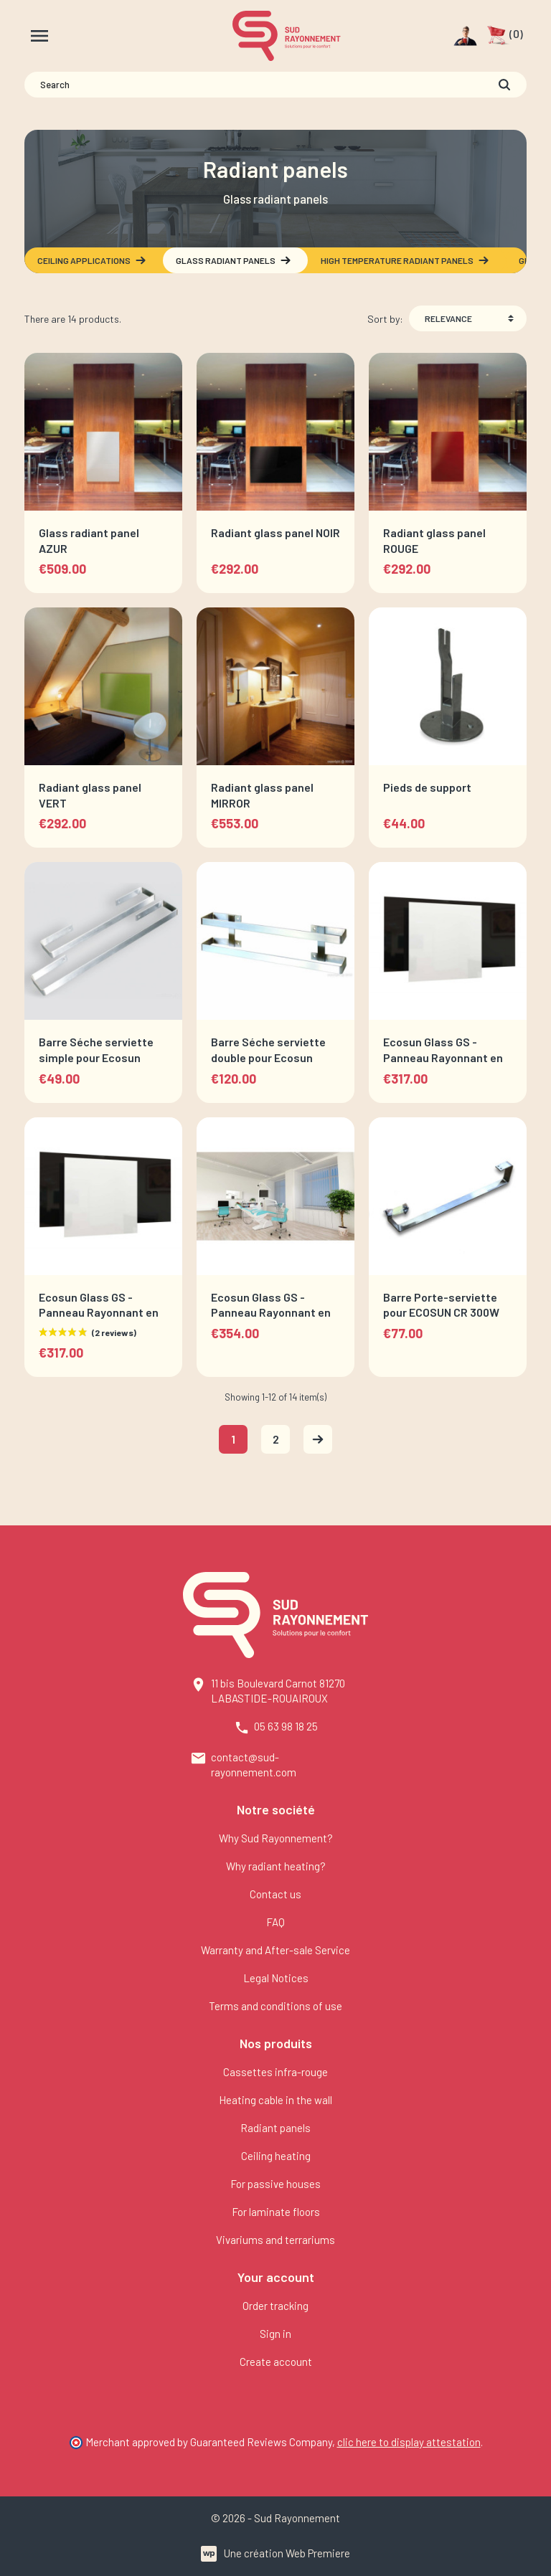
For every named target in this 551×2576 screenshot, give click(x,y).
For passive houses (275, 2183)
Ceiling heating (276, 2155)
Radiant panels (275, 2127)
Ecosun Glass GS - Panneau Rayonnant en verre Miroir (271, 1312)
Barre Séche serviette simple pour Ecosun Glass (96, 1057)
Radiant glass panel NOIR (275, 532)
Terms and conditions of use (275, 2005)
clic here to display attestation (409, 2441)
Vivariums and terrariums (275, 2239)
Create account (276, 2361)
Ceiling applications (92, 260)
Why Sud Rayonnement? (276, 1838)
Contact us (275, 1894)
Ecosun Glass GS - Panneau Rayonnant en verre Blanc (443, 1057)
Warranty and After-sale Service (275, 1949)
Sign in (275, 2333)
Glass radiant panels (234, 260)
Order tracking (275, 2305)
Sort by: (385, 319)
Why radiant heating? (276, 1866)
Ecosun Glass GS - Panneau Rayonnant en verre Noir (99, 1312)
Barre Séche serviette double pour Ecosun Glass (268, 1057)
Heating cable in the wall (275, 2099)
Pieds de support (427, 787)
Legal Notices (276, 1977)
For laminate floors (276, 2211)
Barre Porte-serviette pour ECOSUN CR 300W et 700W (441, 1312)
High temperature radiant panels (405, 260)
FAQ (275, 1922)
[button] (505, 35)
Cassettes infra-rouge (275, 2071)
